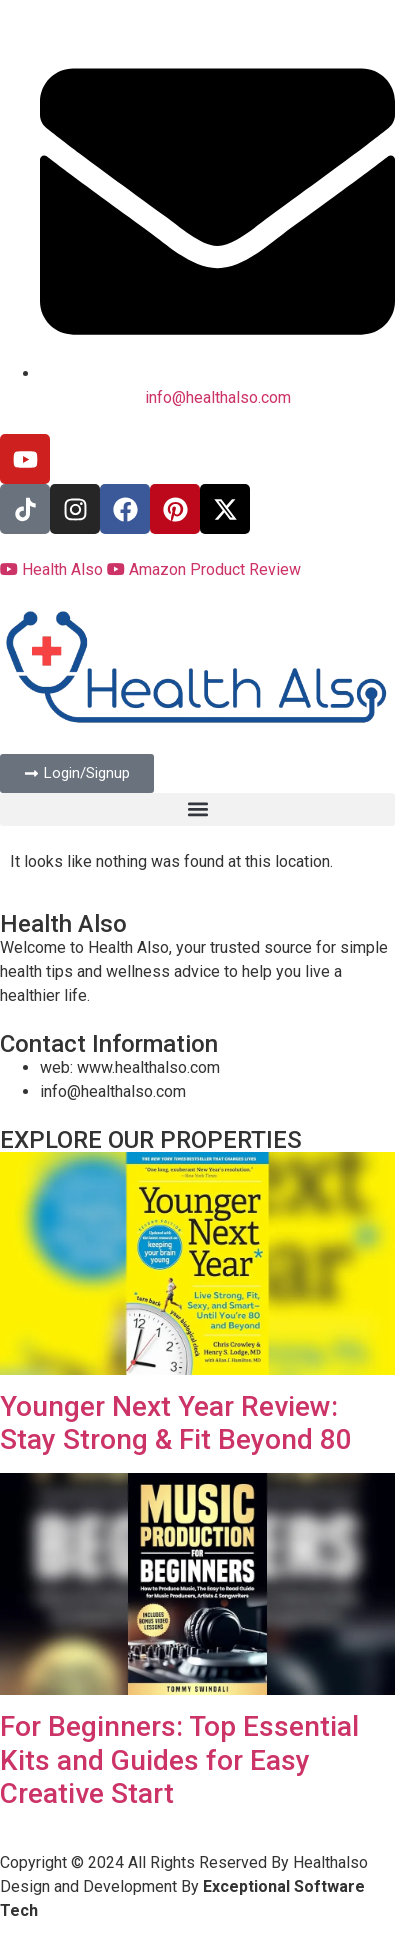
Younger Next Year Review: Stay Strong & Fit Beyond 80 (176, 1423)
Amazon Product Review (204, 569)
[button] (197, 809)
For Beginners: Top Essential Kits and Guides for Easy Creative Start (179, 1760)
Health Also (53, 569)
